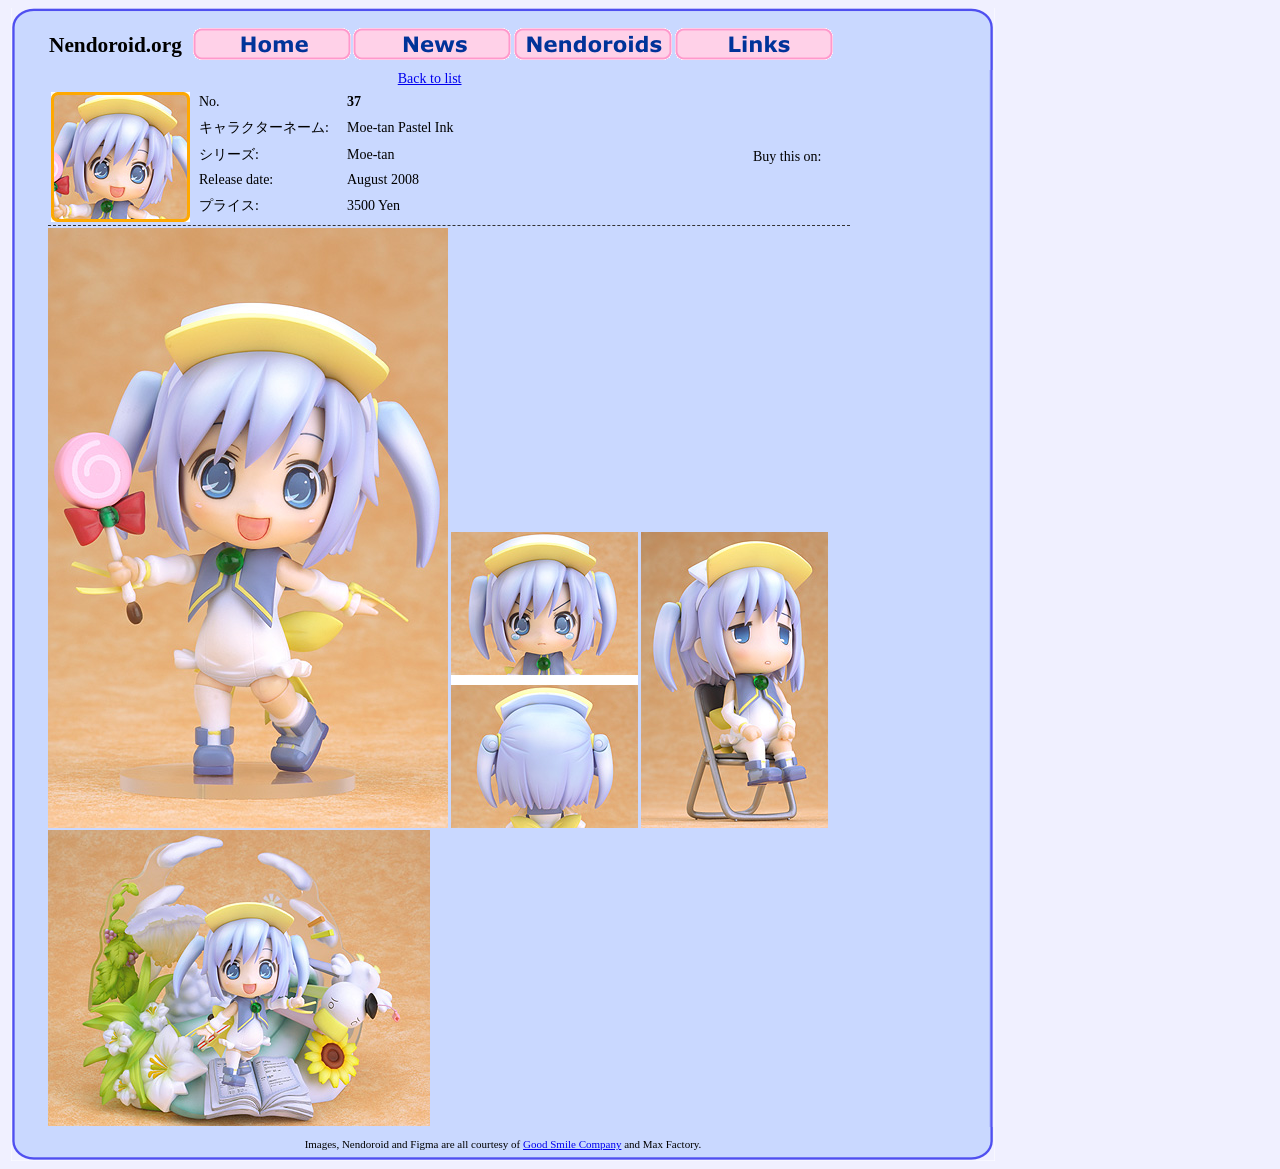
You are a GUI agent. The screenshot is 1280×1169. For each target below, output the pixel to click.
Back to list (430, 78)
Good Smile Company (572, 1144)
